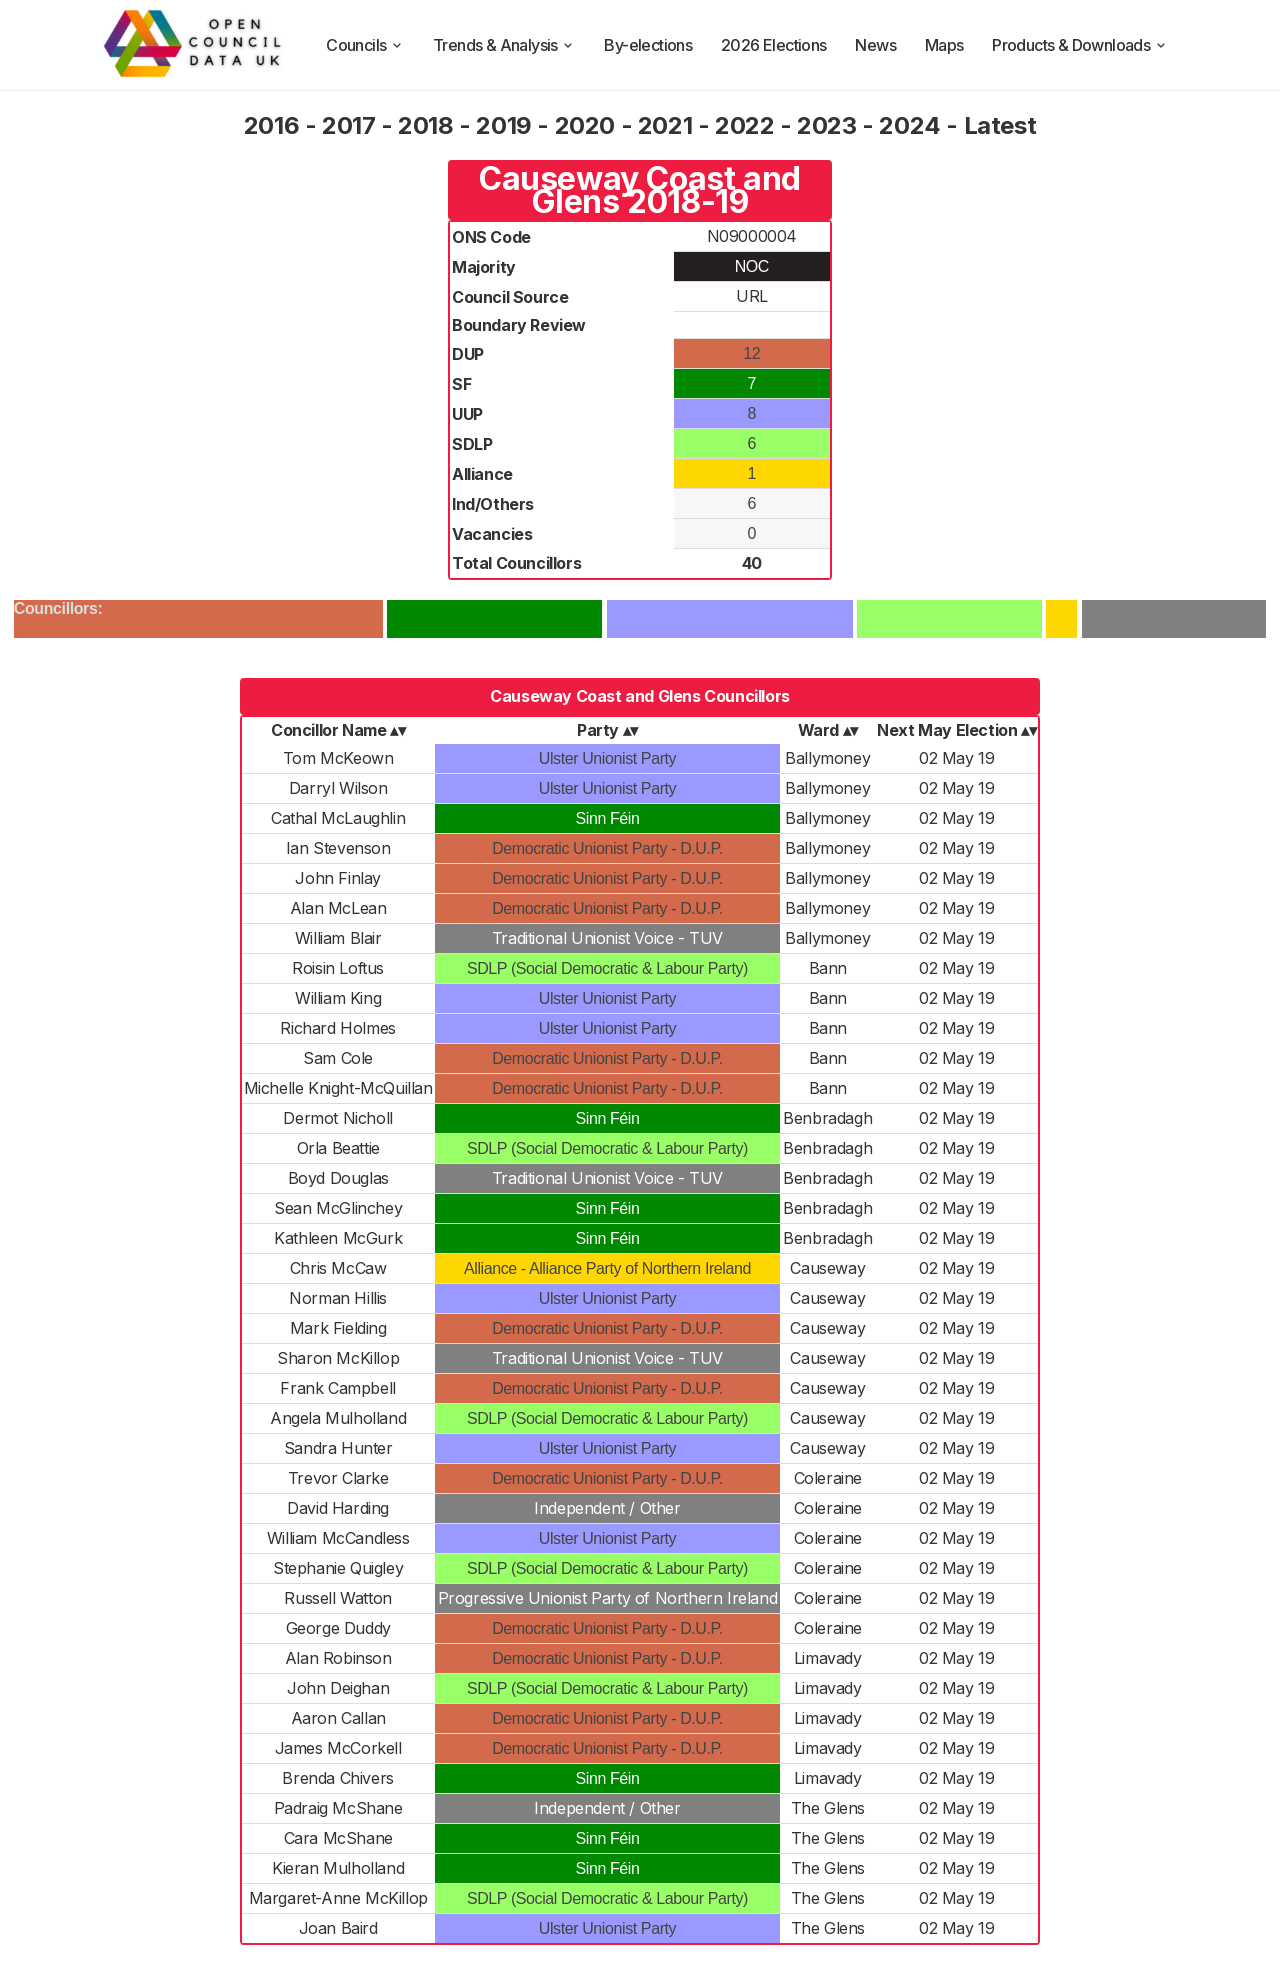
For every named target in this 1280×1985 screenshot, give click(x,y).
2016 (271, 125)
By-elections (648, 45)
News (875, 45)
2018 (425, 125)
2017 (348, 125)
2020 (585, 125)
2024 (909, 125)
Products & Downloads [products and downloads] (1080, 45)
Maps (944, 45)
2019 (503, 125)
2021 (665, 125)
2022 (744, 125)
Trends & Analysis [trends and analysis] (504, 45)
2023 (826, 125)
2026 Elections (774, 45)
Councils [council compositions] (365, 45)
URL (752, 296)
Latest (1000, 125)
